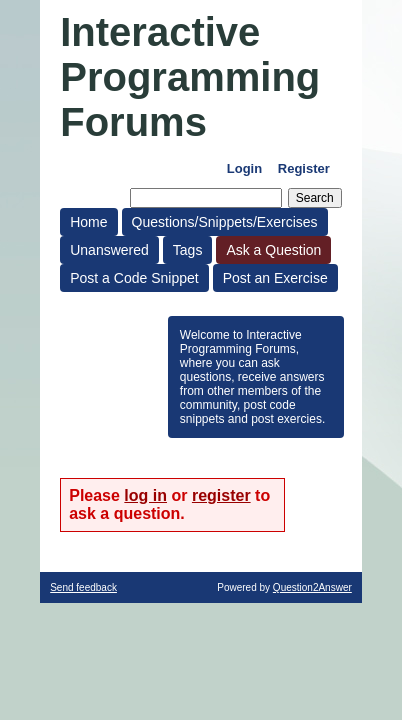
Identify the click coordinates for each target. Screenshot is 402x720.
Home (88, 222)
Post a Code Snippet (134, 278)
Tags (188, 250)
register (221, 495)
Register (304, 168)
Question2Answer (312, 587)
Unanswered (109, 250)
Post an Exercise (275, 278)
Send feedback (83, 587)
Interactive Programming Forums (190, 77)
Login (244, 168)
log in (145, 495)
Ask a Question (273, 250)
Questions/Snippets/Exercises (225, 222)
